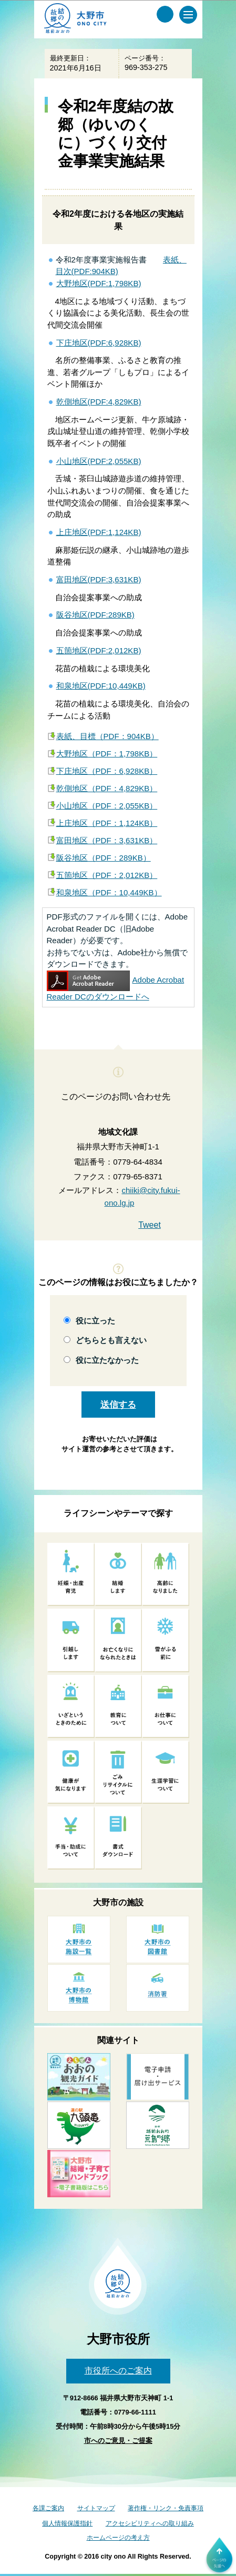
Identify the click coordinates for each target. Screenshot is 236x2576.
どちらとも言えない (111, 1340)
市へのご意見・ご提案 (118, 2440)
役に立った (95, 1320)
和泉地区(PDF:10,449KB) (101, 685)
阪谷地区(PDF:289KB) (95, 614)
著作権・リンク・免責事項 (165, 2508)
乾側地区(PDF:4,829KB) (98, 401)
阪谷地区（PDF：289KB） (103, 857)
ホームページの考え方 (118, 2537)
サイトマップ (96, 2508)
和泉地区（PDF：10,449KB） (109, 892)
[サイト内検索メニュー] (165, 14)
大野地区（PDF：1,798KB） (107, 753)
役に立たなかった (107, 1360)
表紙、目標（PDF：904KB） (107, 736)
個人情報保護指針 (67, 2523)
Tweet (149, 1224)
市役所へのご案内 (118, 2370)
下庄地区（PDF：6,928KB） (107, 770)
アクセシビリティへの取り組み (150, 2523)
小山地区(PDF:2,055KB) (98, 461)
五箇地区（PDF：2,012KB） (107, 875)
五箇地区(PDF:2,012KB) (98, 650)
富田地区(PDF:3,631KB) (98, 579)
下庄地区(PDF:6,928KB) (98, 342)
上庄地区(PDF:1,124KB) (98, 532)
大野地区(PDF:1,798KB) (98, 283)
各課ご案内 (48, 2508)
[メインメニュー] (188, 15)
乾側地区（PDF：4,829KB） (107, 788)
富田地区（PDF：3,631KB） (107, 840)
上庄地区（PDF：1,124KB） (107, 823)
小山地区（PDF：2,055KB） (107, 805)
